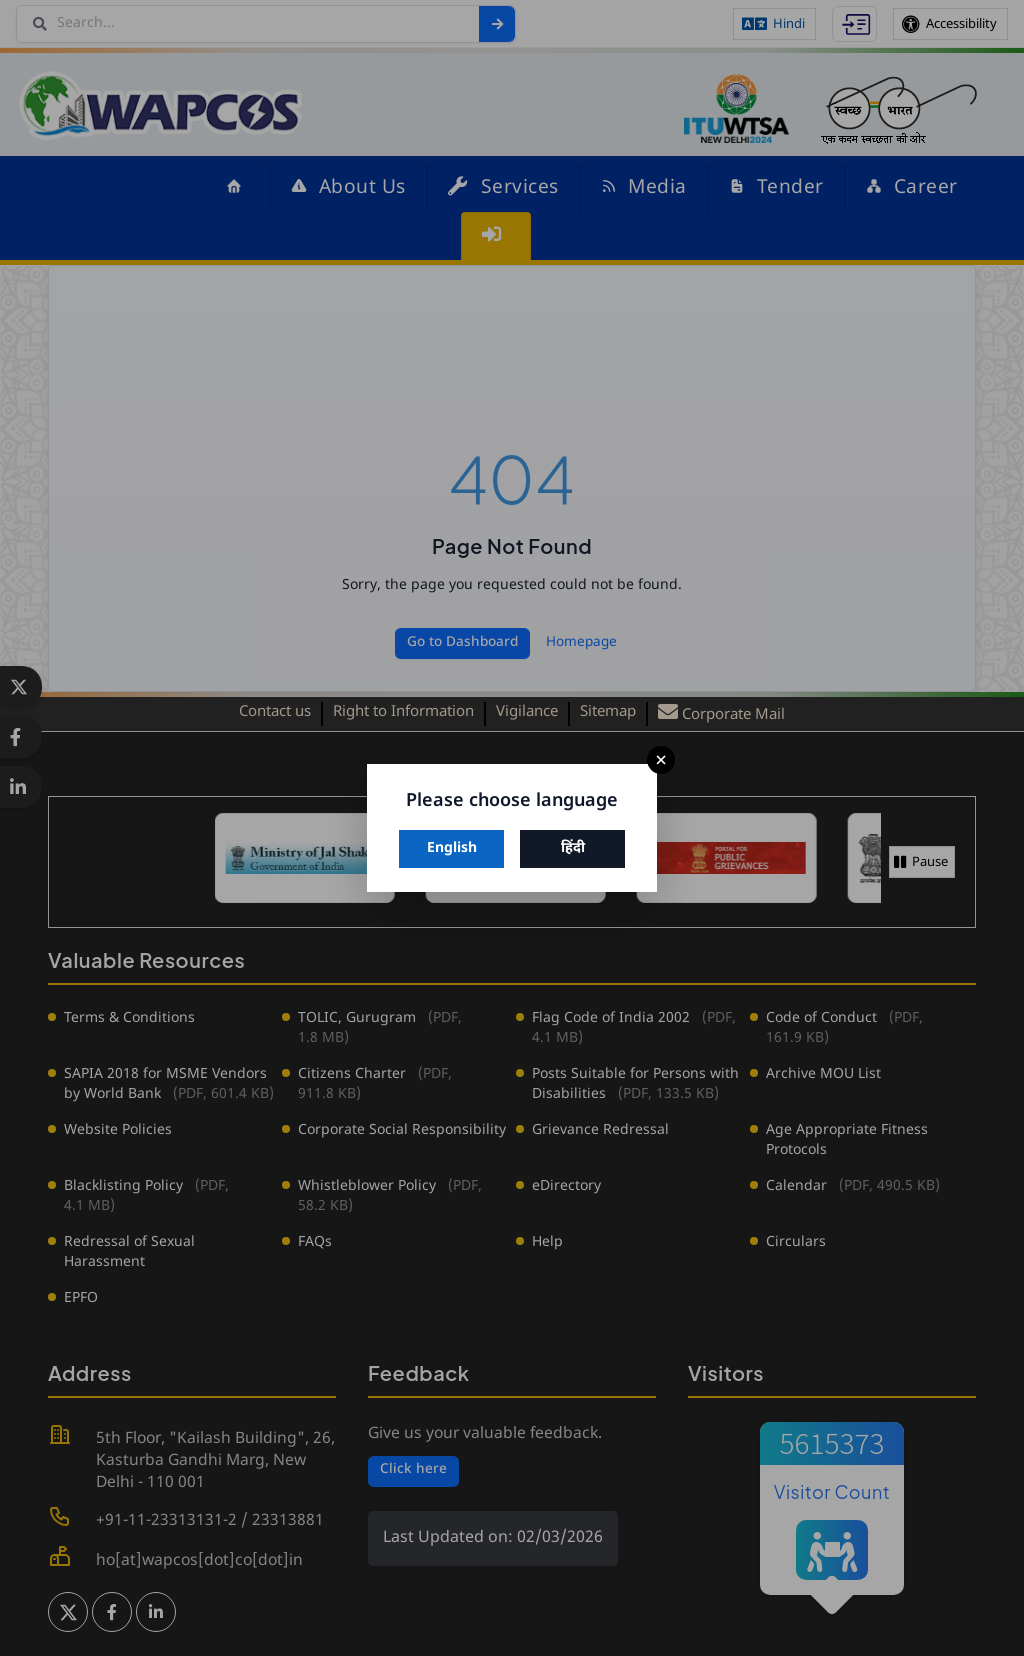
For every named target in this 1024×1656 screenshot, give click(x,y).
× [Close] (661, 760)
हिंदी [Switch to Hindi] (573, 848)
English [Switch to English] (452, 848)
